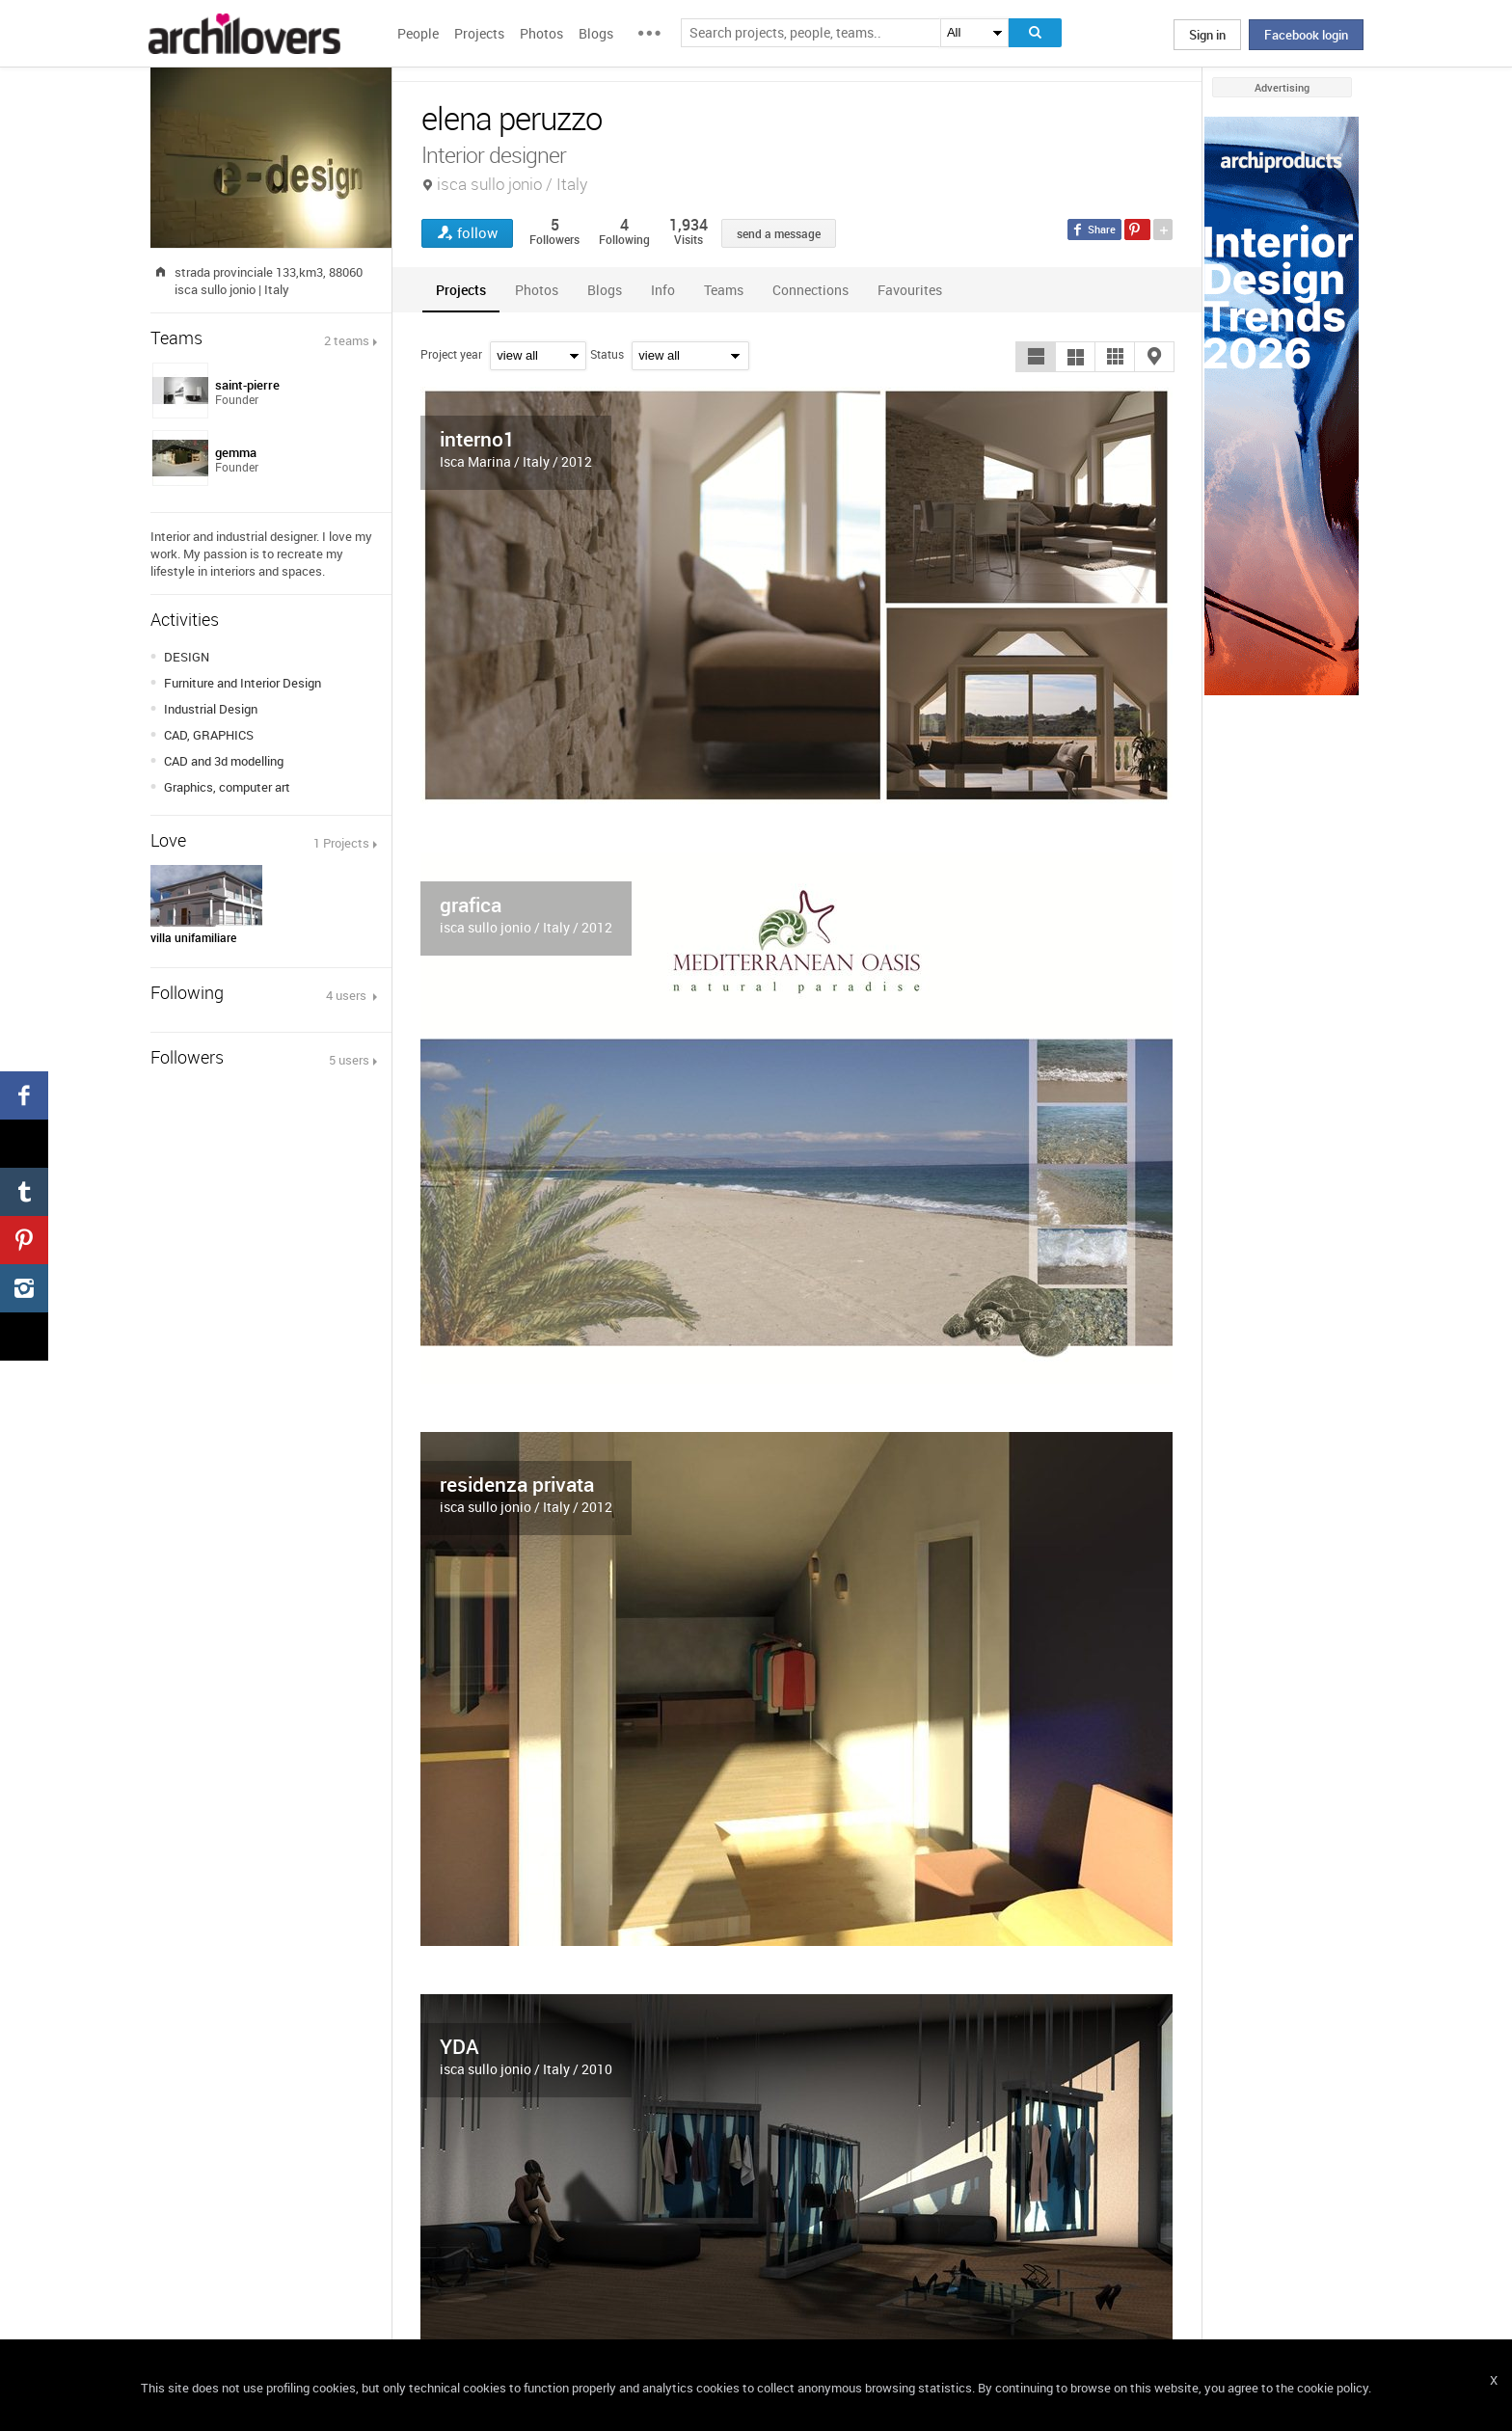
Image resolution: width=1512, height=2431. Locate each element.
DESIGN (186, 656)
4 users (347, 995)
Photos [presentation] (536, 290)
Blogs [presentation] (604, 290)
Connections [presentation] (810, 290)
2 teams (346, 340)
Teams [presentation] (723, 290)
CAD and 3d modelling (224, 761)
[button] (1035, 356)
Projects (479, 33)
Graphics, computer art (227, 787)
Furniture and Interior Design (242, 682)
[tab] (460, 289)
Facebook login (1306, 34)
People (418, 33)
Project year (451, 354)
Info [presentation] (663, 290)
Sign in (1207, 34)
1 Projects (341, 843)
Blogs (596, 33)
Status (607, 354)
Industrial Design (210, 708)
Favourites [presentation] (910, 290)
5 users (349, 1059)
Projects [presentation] (461, 290)
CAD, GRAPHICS (209, 734)
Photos (541, 33)
